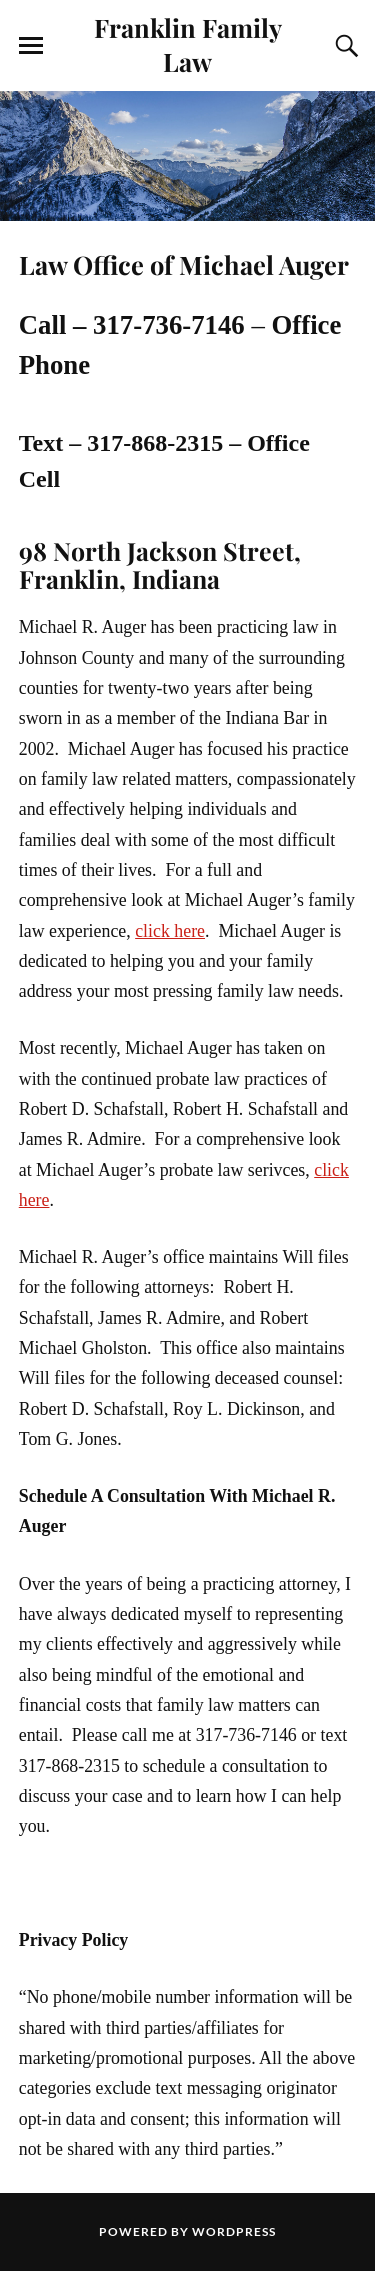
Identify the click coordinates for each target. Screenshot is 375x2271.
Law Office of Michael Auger (184, 264)
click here (170, 931)
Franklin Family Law (188, 44)
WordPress (234, 2231)
